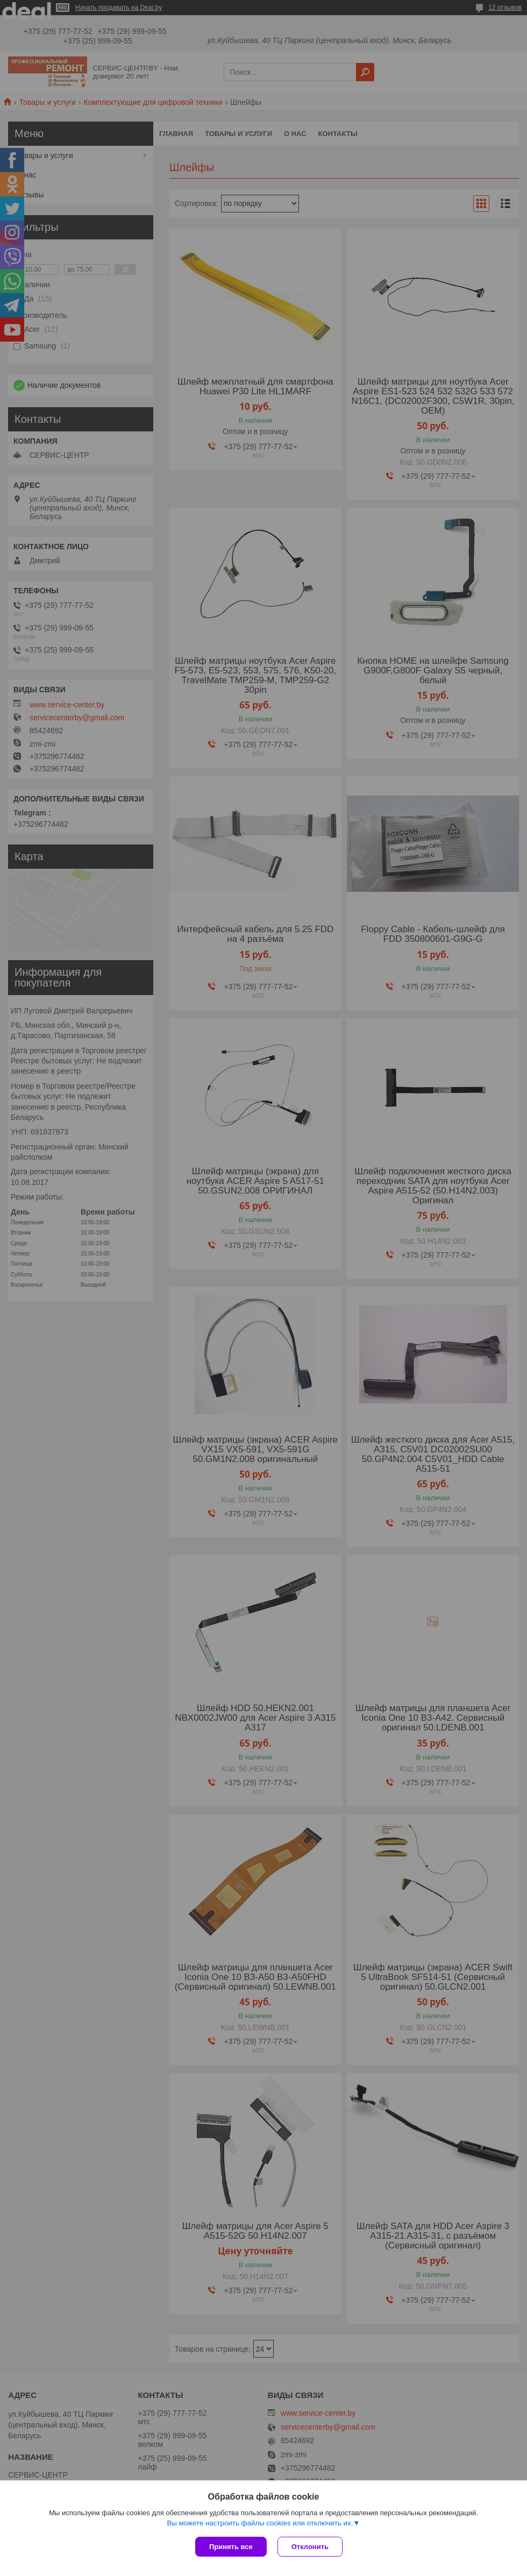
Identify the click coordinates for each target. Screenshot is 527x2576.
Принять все (231, 2547)
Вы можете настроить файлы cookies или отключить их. (260, 2523)
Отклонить (310, 2547)
